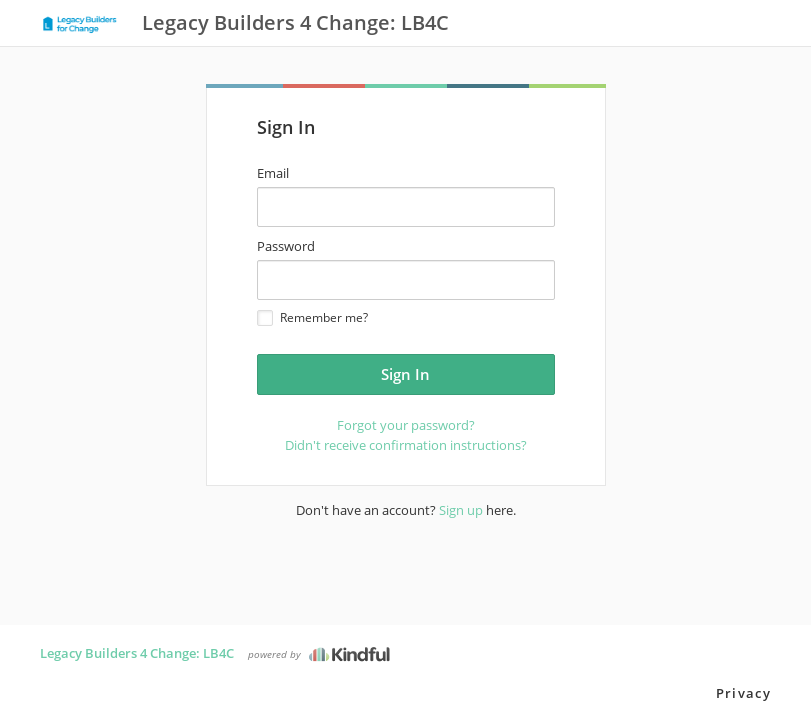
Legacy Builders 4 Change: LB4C (137, 653)
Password (286, 246)
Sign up (461, 510)
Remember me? (312, 317)
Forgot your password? (406, 425)
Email (273, 173)
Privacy (743, 693)
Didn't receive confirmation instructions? (406, 445)
